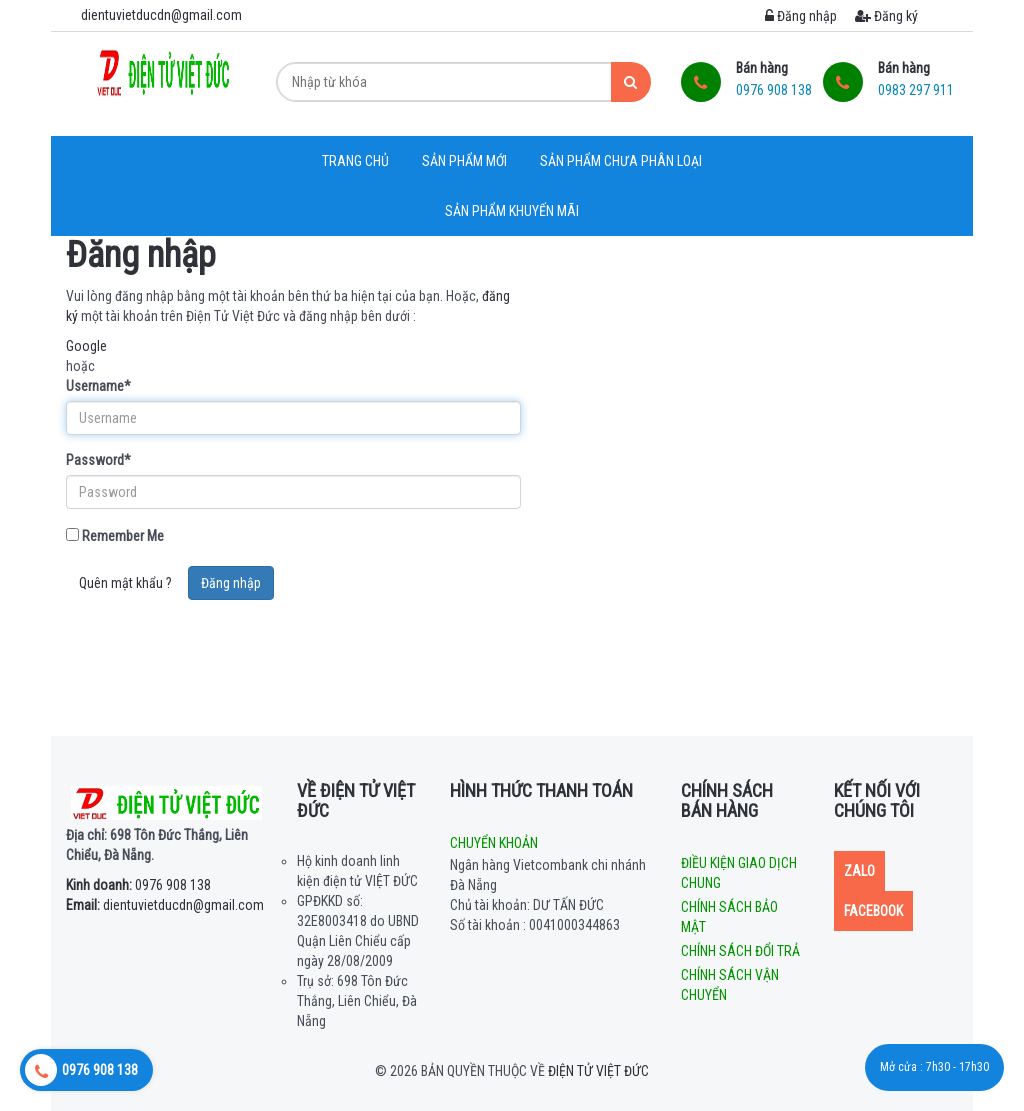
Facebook (873, 911)
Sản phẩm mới (464, 161)
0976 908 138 (138, 885)
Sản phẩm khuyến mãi (512, 211)
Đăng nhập (801, 16)
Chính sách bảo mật (729, 917)
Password (98, 460)
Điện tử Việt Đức (598, 1071)
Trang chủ (355, 161)
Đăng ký (886, 16)
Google (86, 346)
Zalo (859, 871)
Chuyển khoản (494, 843)
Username (98, 386)
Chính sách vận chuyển (730, 985)
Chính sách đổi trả (740, 951)
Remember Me (115, 536)
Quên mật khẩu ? (125, 583)
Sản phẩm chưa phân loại (621, 161)
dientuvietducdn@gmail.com (165, 905)
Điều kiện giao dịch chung (739, 873)
